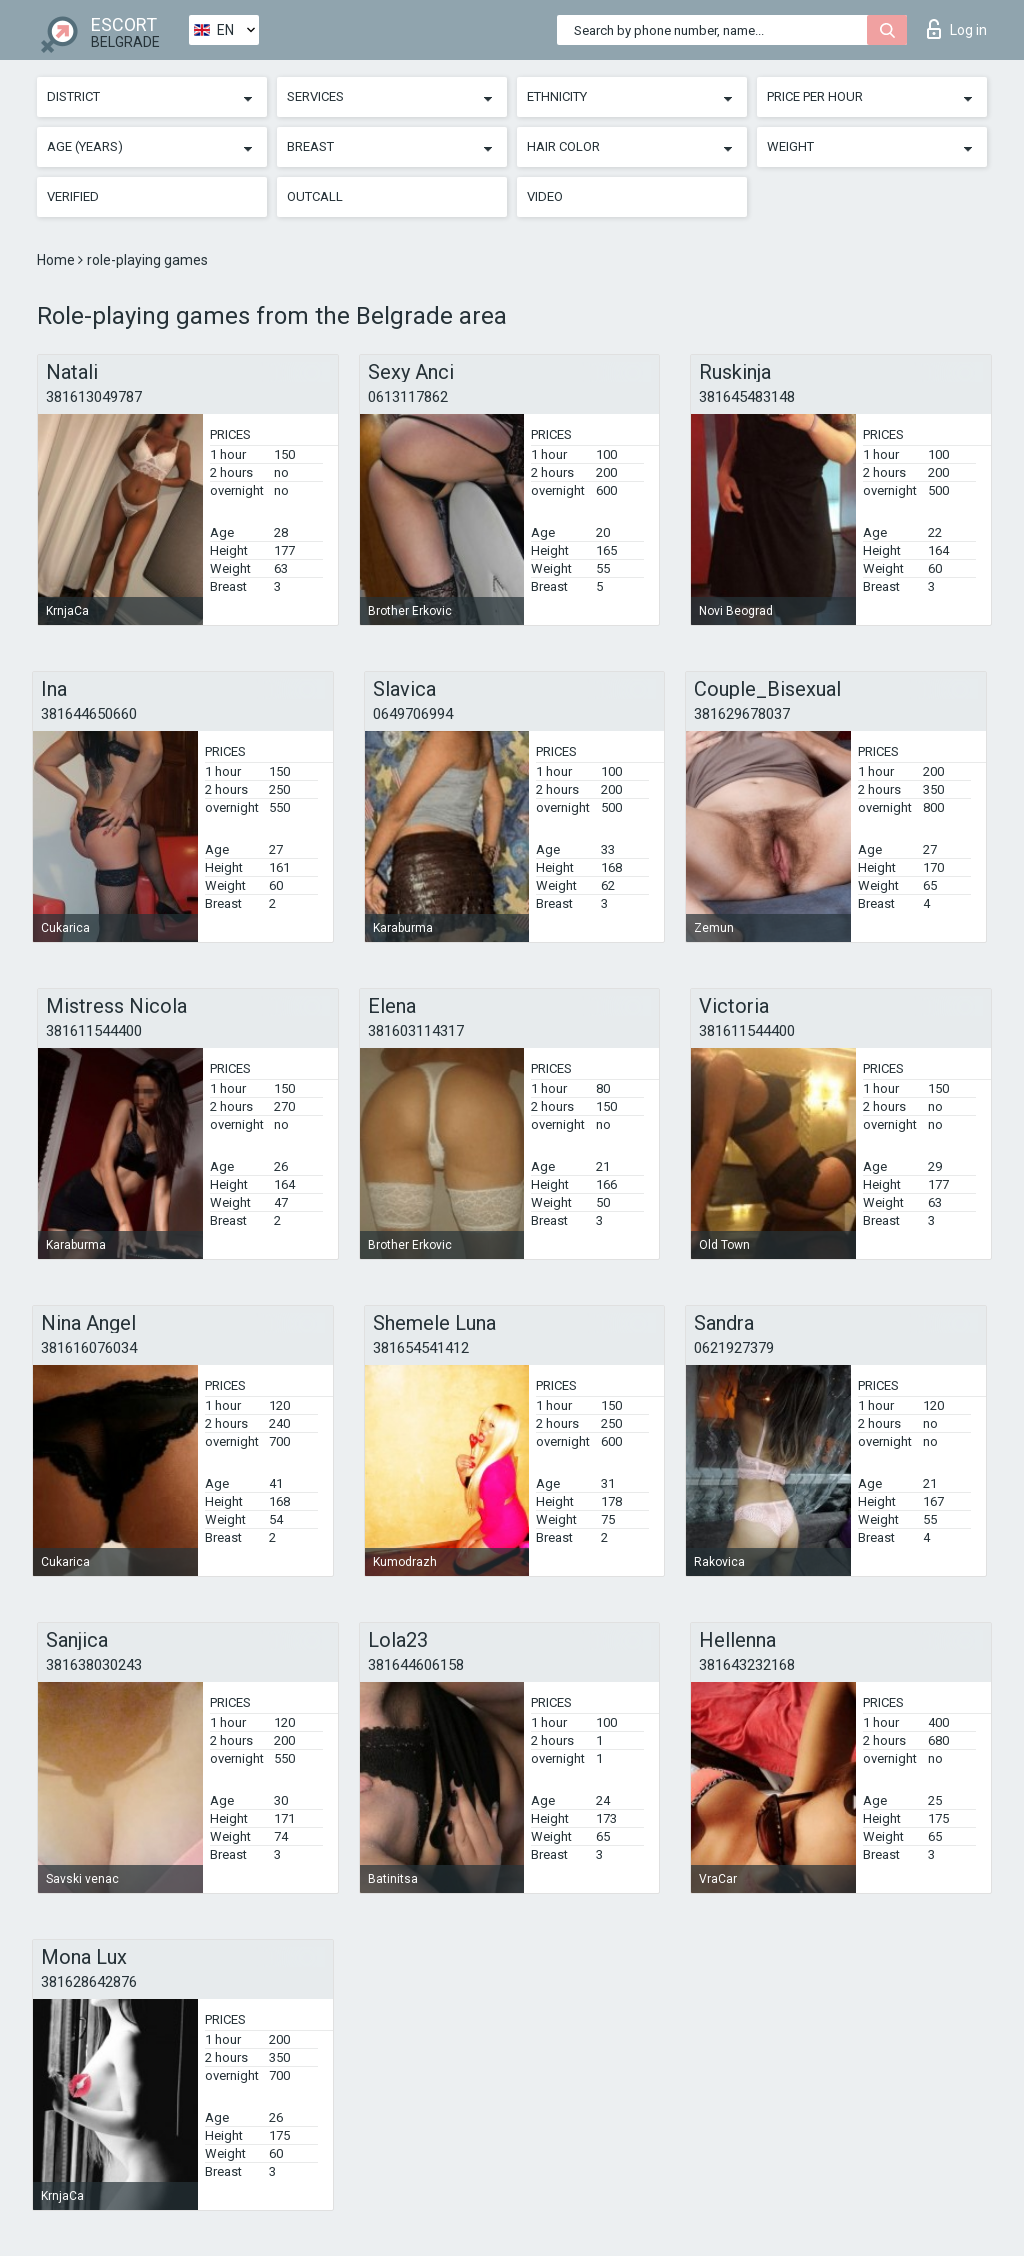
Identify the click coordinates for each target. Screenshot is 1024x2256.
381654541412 (421, 1348)
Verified (73, 196)
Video (545, 196)
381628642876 (89, 1982)
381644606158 (416, 1665)
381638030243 (94, 1665)
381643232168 (747, 1665)
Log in (957, 29)
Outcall (315, 196)
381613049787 (94, 397)
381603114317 (416, 1031)
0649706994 (413, 714)
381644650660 (89, 714)
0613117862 (408, 397)
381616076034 (89, 1348)
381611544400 (94, 1031)
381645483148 (747, 397)
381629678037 (742, 714)
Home (57, 260)
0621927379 (734, 1348)
